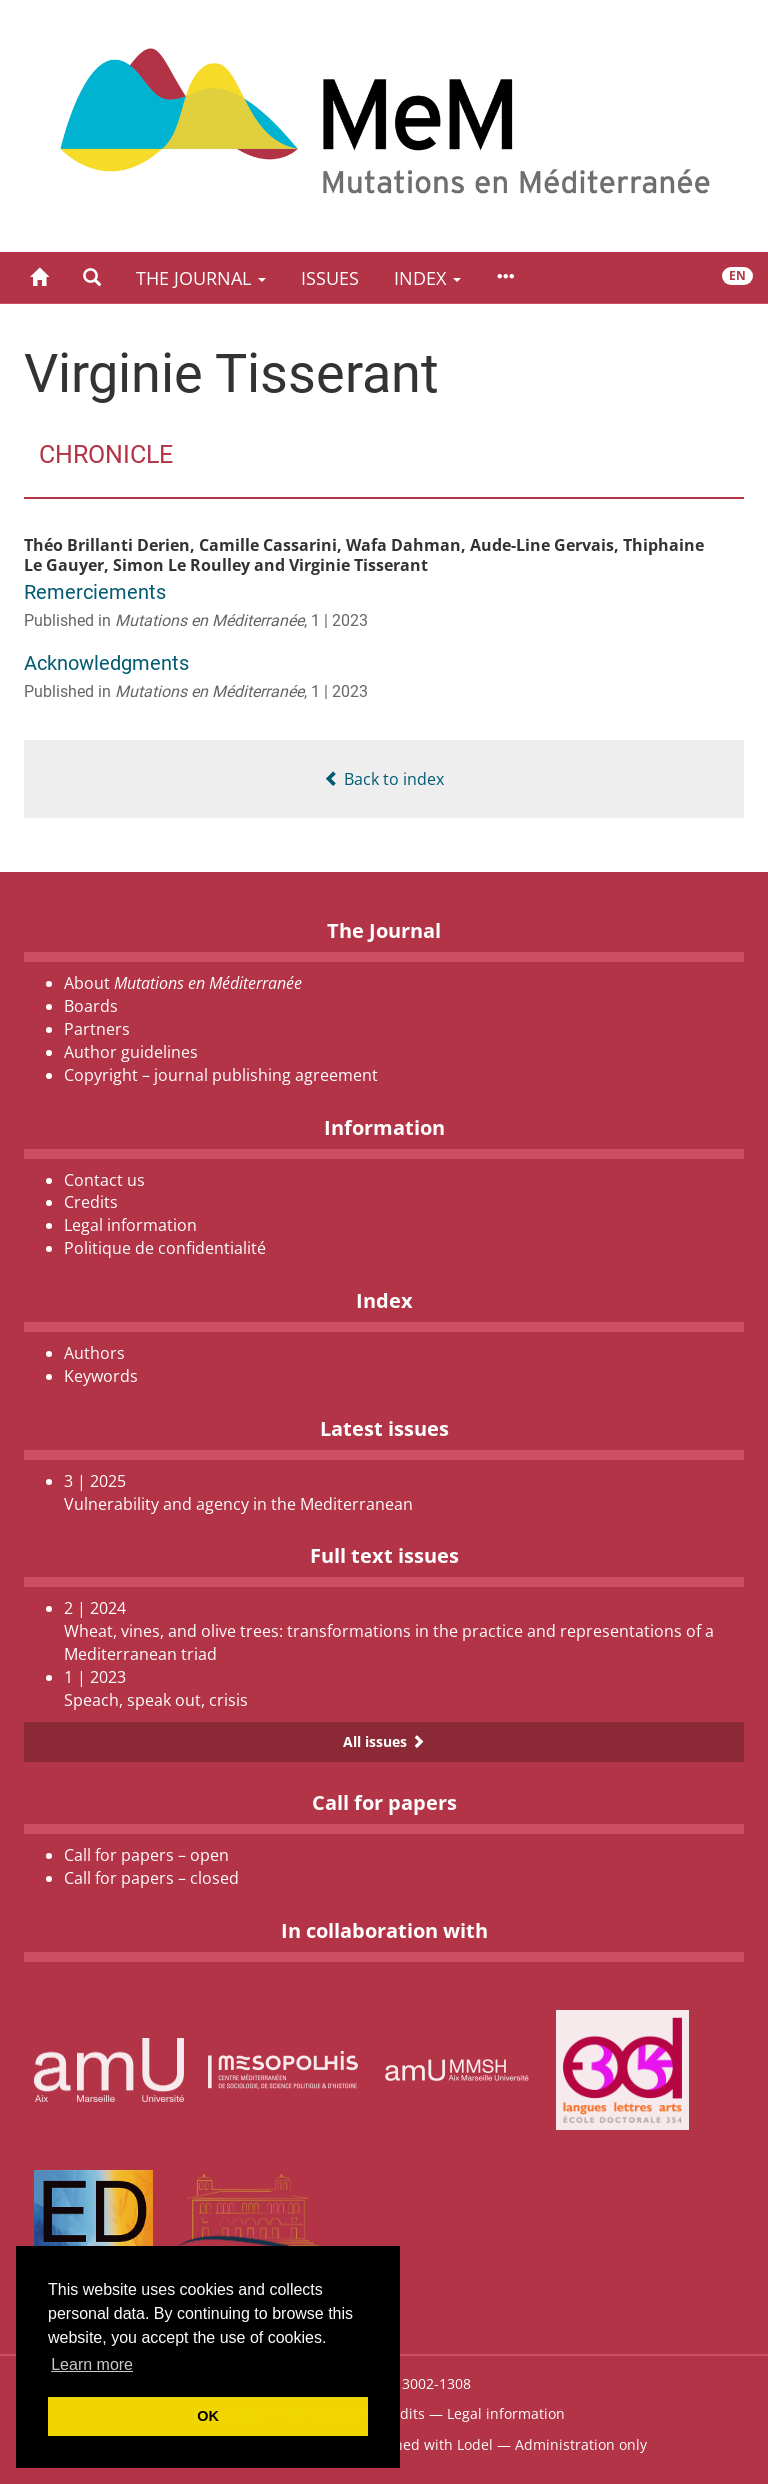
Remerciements (95, 592)
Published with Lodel (423, 2444)
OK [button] (208, 2416)
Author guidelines (131, 1052)
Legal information (130, 1225)
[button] (92, 277)
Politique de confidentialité (165, 1248)
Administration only (581, 2444)
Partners (97, 1029)
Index (427, 278)
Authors (94, 1353)
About (183, 983)
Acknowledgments (106, 663)
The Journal (201, 278)
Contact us (104, 1180)
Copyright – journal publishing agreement (221, 1075)
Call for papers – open (146, 1855)
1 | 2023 (339, 620)
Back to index (384, 779)
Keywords (101, 1376)
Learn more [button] (92, 2364)
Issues (330, 278)
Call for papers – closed (151, 1878)
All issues (384, 1741)
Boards (91, 1006)
